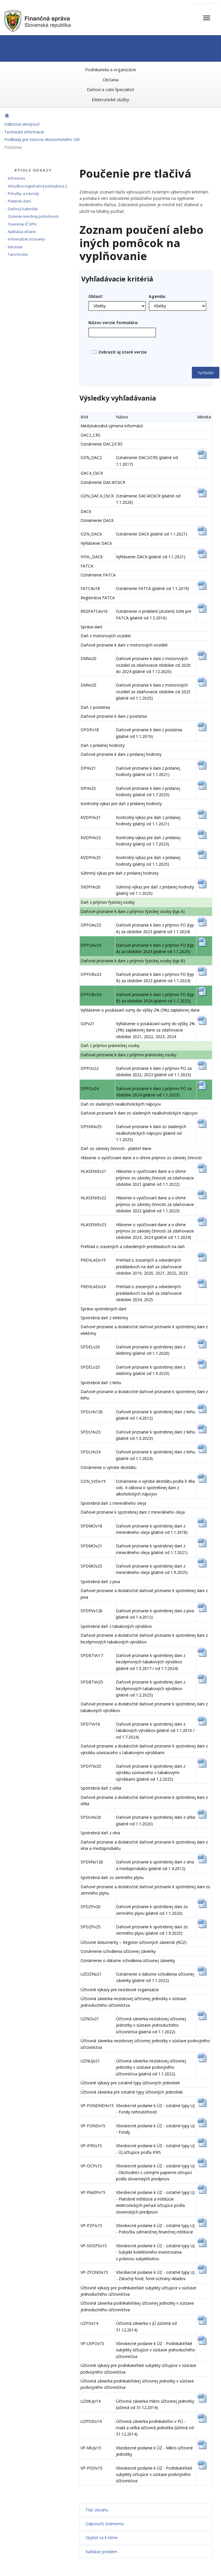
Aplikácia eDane (22, 231)
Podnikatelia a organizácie (110, 69)
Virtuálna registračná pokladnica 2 (37, 186)
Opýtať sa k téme (101, 2537)
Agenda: (157, 296)
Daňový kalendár (23, 208)
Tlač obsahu (96, 2510)
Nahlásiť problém (101, 2551)
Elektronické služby (110, 99)
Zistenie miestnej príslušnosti (33, 216)
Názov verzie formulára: (113, 322)
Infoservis (16, 178)
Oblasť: (95, 296)
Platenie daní (19, 201)
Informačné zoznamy (26, 239)
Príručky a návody (23, 193)
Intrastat (15, 246)
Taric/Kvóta (18, 254)
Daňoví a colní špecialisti (110, 89)
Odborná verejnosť (21, 124)
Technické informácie (24, 132)
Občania (111, 79)
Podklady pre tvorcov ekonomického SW (42, 139)
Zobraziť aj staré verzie (122, 352)
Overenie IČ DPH (22, 224)
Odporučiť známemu (104, 2523)
